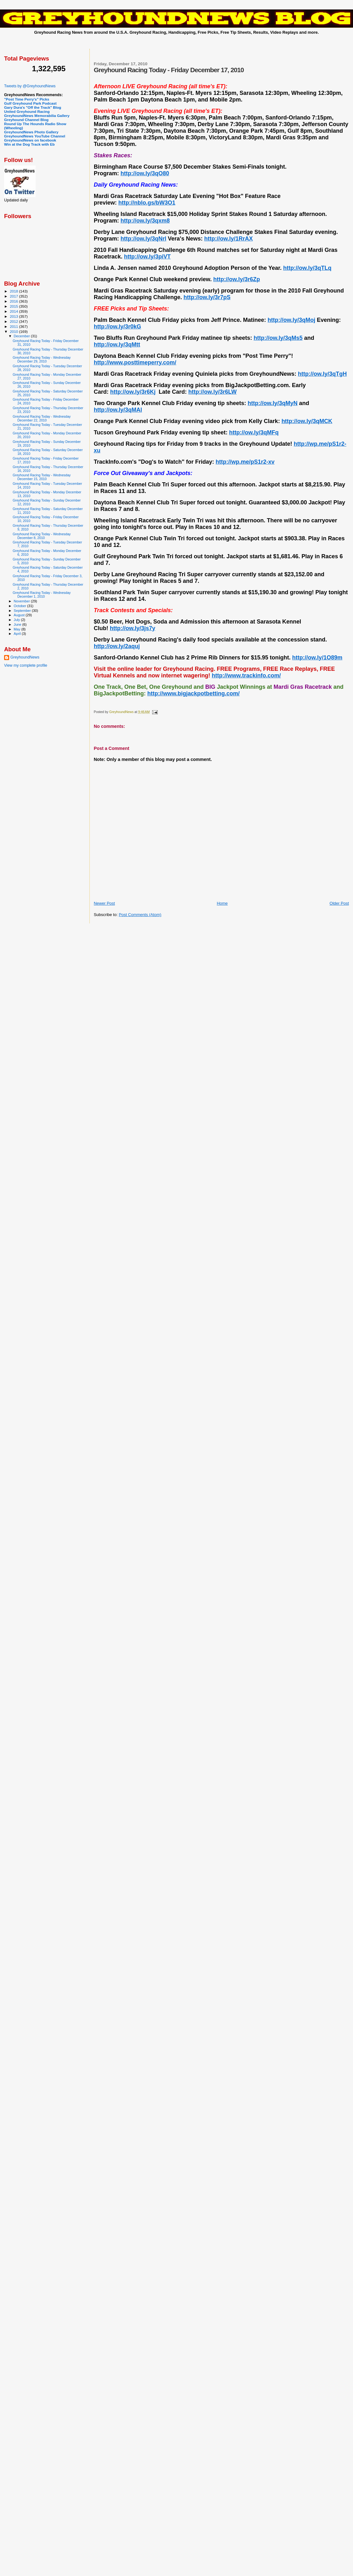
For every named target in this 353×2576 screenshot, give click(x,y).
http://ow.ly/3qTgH (322, 374)
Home (222, 903)
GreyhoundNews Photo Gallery (31, 132)
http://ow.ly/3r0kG (117, 326)
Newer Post (104, 903)
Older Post (339, 903)
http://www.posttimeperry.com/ (135, 362)
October (20, 606)
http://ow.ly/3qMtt (117, 344)
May (17, 629)
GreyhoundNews (24, 657)
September (23, 610)
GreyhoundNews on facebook (30, 140)
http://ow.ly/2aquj (117, 646)
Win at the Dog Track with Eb (29, 144)
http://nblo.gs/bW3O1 (146, 203)
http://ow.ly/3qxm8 (145, 221)
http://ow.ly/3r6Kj (133, 392)
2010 (14, 331)
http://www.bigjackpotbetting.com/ (193, 693)
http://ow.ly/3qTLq (307, 268)
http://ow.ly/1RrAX (228, 238)
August (20, 615)
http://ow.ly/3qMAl (118, 410)
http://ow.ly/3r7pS (207, 297)
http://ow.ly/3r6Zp (236, 279)
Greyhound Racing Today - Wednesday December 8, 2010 (42, 536)
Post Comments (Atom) (140, 914)
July (17, 620)
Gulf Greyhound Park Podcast (30, 103)
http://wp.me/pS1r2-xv (245, 462)
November (22, 601)
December (22, 336)
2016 (14, 301)
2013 (14, 316)
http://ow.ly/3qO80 (145, 173)
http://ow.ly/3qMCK (307, 421)
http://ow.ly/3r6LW (212, 392)
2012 (14, 321)
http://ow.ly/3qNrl (143, 238)
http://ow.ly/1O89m (317, 657)
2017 (14, 296)
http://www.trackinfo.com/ (246, 675)
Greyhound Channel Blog (26, 120)
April (18, 633)
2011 (14, 326)
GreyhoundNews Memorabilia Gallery (37, 115)
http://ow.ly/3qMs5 (277, 338)
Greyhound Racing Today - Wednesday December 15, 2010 (42, 477)
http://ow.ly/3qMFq (253, 432)
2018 (14, 291)
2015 (14, 306)
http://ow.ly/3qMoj (291, 320)
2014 (14, 311)
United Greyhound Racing (27, 111)
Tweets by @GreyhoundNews (29, 86)
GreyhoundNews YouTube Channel (34, 136)
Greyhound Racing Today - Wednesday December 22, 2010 (42, 418)
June (18, 624)
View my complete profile (25, 665)
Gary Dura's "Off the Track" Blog (32, 107)
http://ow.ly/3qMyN (272, 403)
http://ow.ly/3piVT (147, 256)
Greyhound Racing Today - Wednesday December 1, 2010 (42, 594)
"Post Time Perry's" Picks (26, 99)
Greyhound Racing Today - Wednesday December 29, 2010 (42, 359)
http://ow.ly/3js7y (132, 628)
